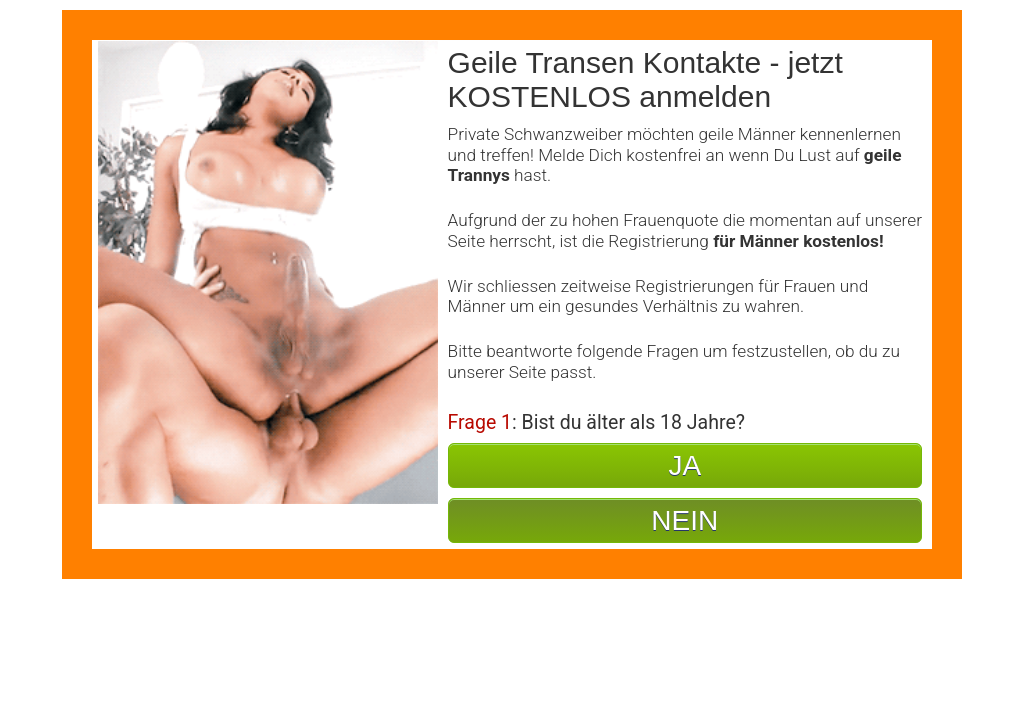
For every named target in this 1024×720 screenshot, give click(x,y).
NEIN (684, 520)
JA (684, 465)
